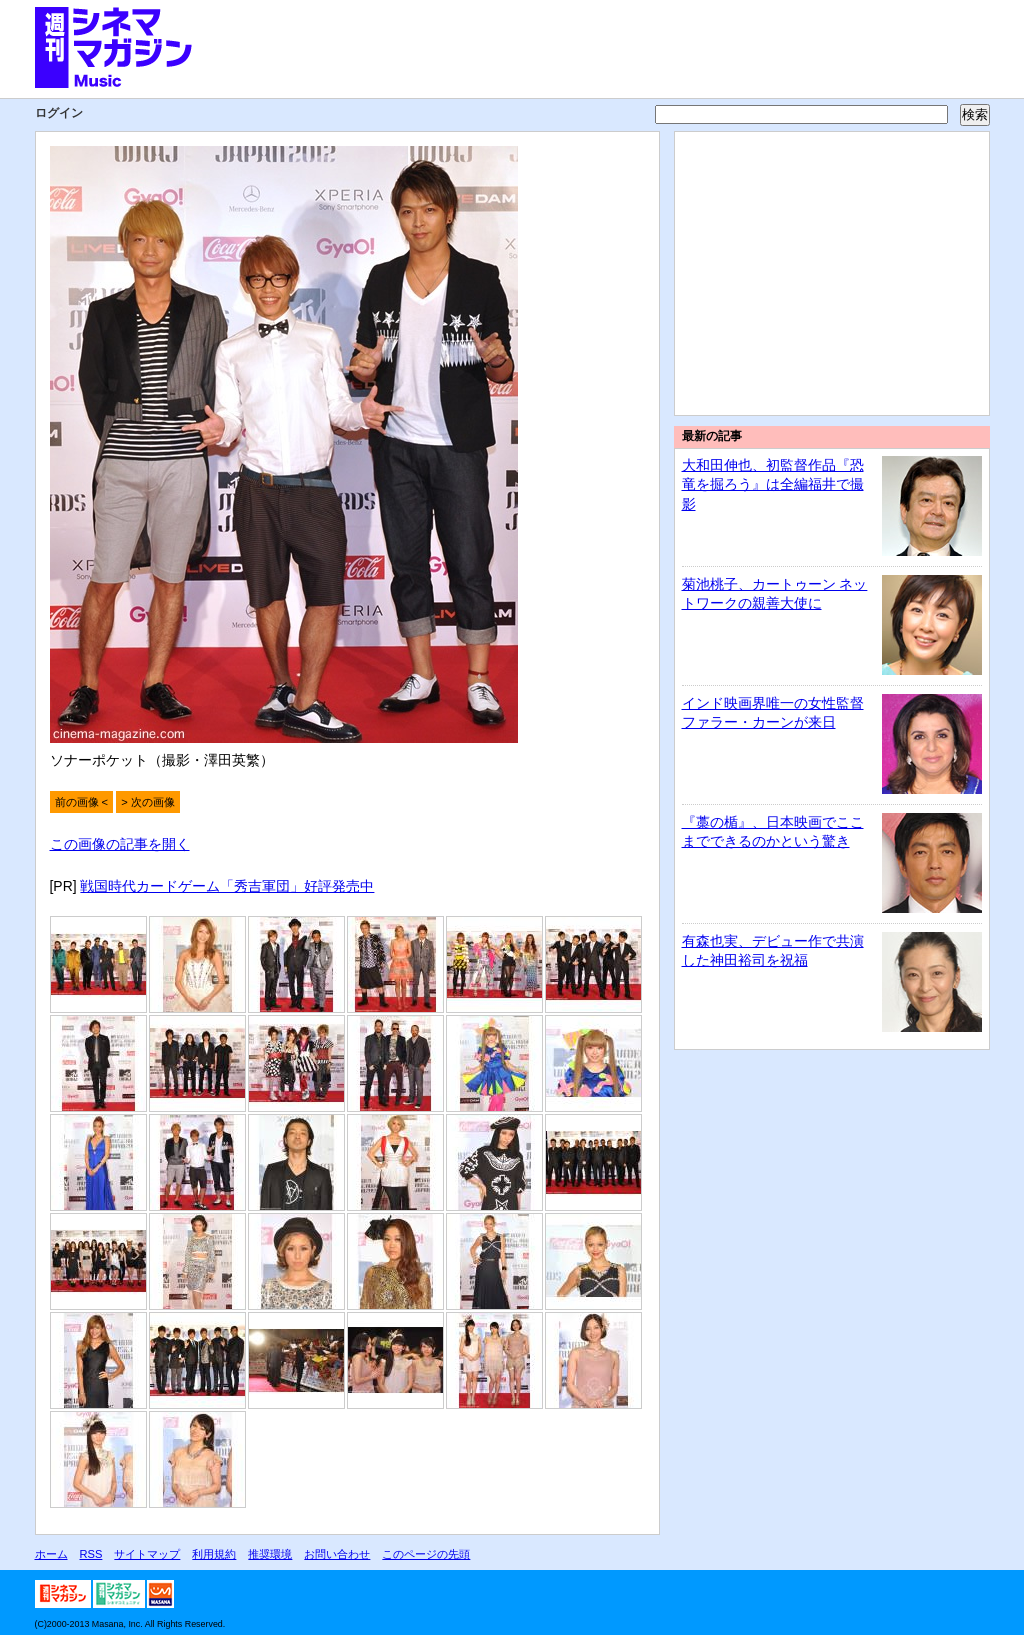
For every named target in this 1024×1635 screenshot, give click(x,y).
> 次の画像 (148, 802)
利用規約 (214, 1554)
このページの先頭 (426, 1554)
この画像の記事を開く (120, 844)
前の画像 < (82, 802)
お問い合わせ (337, 1554)
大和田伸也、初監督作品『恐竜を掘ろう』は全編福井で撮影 (773, 484)
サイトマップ (147, 1554)
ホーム (51, 1554)
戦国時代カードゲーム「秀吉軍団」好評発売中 (227, 886)
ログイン (59, 113)
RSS (91, 1554)
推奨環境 (270, 1554)
